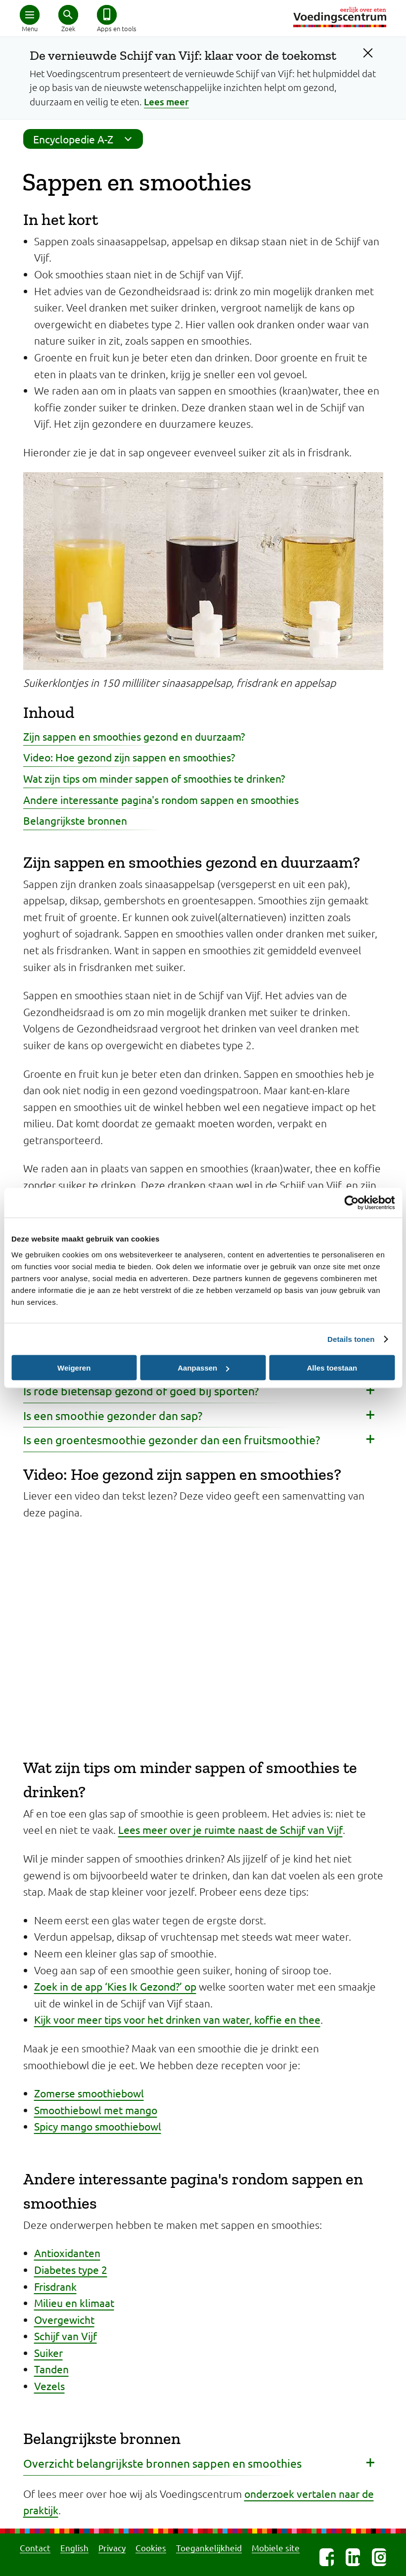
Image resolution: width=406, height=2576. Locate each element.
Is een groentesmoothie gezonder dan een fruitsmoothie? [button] (171, 1439)
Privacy (112, 2547)
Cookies (150, 2547)
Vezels (49, 2385)
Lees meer (166, 101)
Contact (35, 2547)
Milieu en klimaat (74, 2302)
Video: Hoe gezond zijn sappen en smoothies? (129, 757)
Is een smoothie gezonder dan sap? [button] (112, 1415)
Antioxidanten (67, 2252)
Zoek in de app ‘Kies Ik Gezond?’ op (115, 1986)
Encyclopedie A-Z (85, 139)
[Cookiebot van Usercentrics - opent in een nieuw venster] (351, 1203)
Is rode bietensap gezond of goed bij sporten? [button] (141, 1390)
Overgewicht (64, 2319)
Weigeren (73, 1368)
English (74, 2547)
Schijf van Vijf (65, 2335)
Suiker (48, 2352)
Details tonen (350, 1339)
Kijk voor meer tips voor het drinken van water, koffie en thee (177, 2019)
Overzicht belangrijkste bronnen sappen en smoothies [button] (162, 2463)
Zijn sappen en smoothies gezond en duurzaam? (134, 736)
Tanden (51, 2368)
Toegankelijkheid (209, 2547)
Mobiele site (276, 2547)
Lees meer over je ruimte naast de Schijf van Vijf (230, 1829)
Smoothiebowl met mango (95, 2109)
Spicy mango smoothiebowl (97, 2126)
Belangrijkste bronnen (75, 820)
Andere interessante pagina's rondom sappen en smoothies (161, 799)
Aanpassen (203, 1368)
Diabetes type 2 (70, 2269)
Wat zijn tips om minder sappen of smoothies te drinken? (154, 778)
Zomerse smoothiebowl (89, 2093)
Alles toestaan (332, 1368)
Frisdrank (55, 2286)
